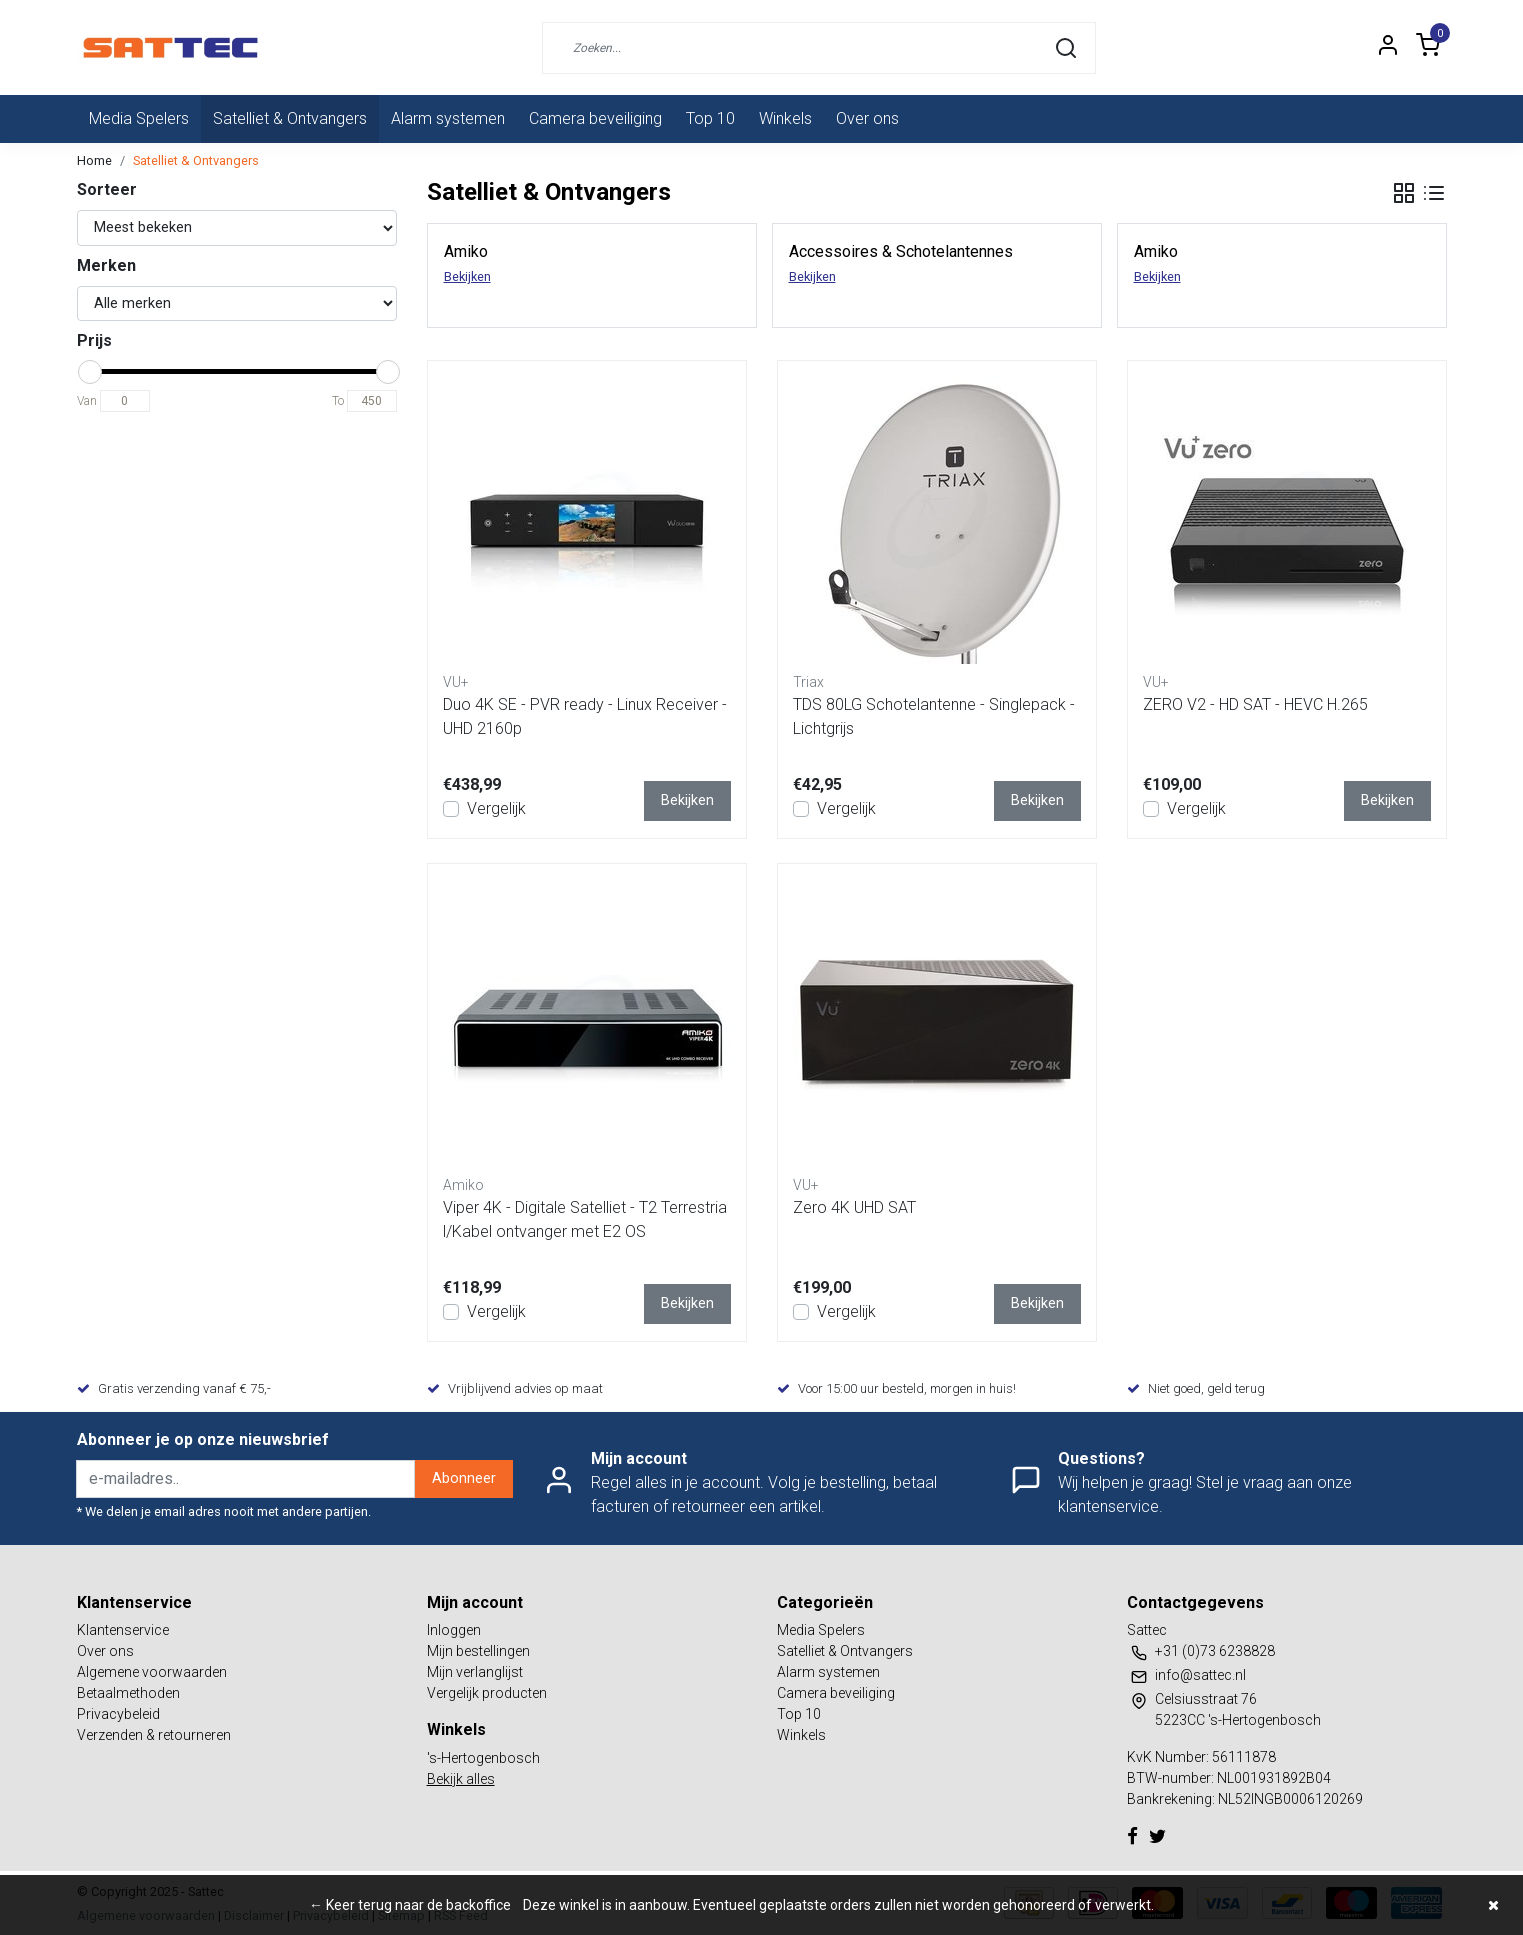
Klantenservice (123, 1630)
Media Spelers (139, 118)
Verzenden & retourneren (154, 1735)
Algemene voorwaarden (152, 1672)
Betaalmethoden (128, 1693)
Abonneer (464, 1478)
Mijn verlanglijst (475, 1672)
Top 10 (710, 118)
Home (94, 160)
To (338, 401)
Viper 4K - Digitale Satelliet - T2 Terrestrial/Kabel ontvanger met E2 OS (585, 1219)
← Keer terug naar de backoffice (410, 1905)
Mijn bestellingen (478, 1651)
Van (87, 401)
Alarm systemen (448, 118)
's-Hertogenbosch (483, 1758)
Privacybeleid (118, 1714)
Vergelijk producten (487, 1693)
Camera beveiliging (595, 118)
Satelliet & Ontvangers (290, 118)
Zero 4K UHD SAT (854, 1207)
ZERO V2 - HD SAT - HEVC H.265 (1255, 704)
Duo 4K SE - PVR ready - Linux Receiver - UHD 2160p (585, 716)
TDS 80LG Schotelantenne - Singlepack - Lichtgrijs (934, 716)
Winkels (785, 118)
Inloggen (454, 1630)
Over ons (867, 118)
